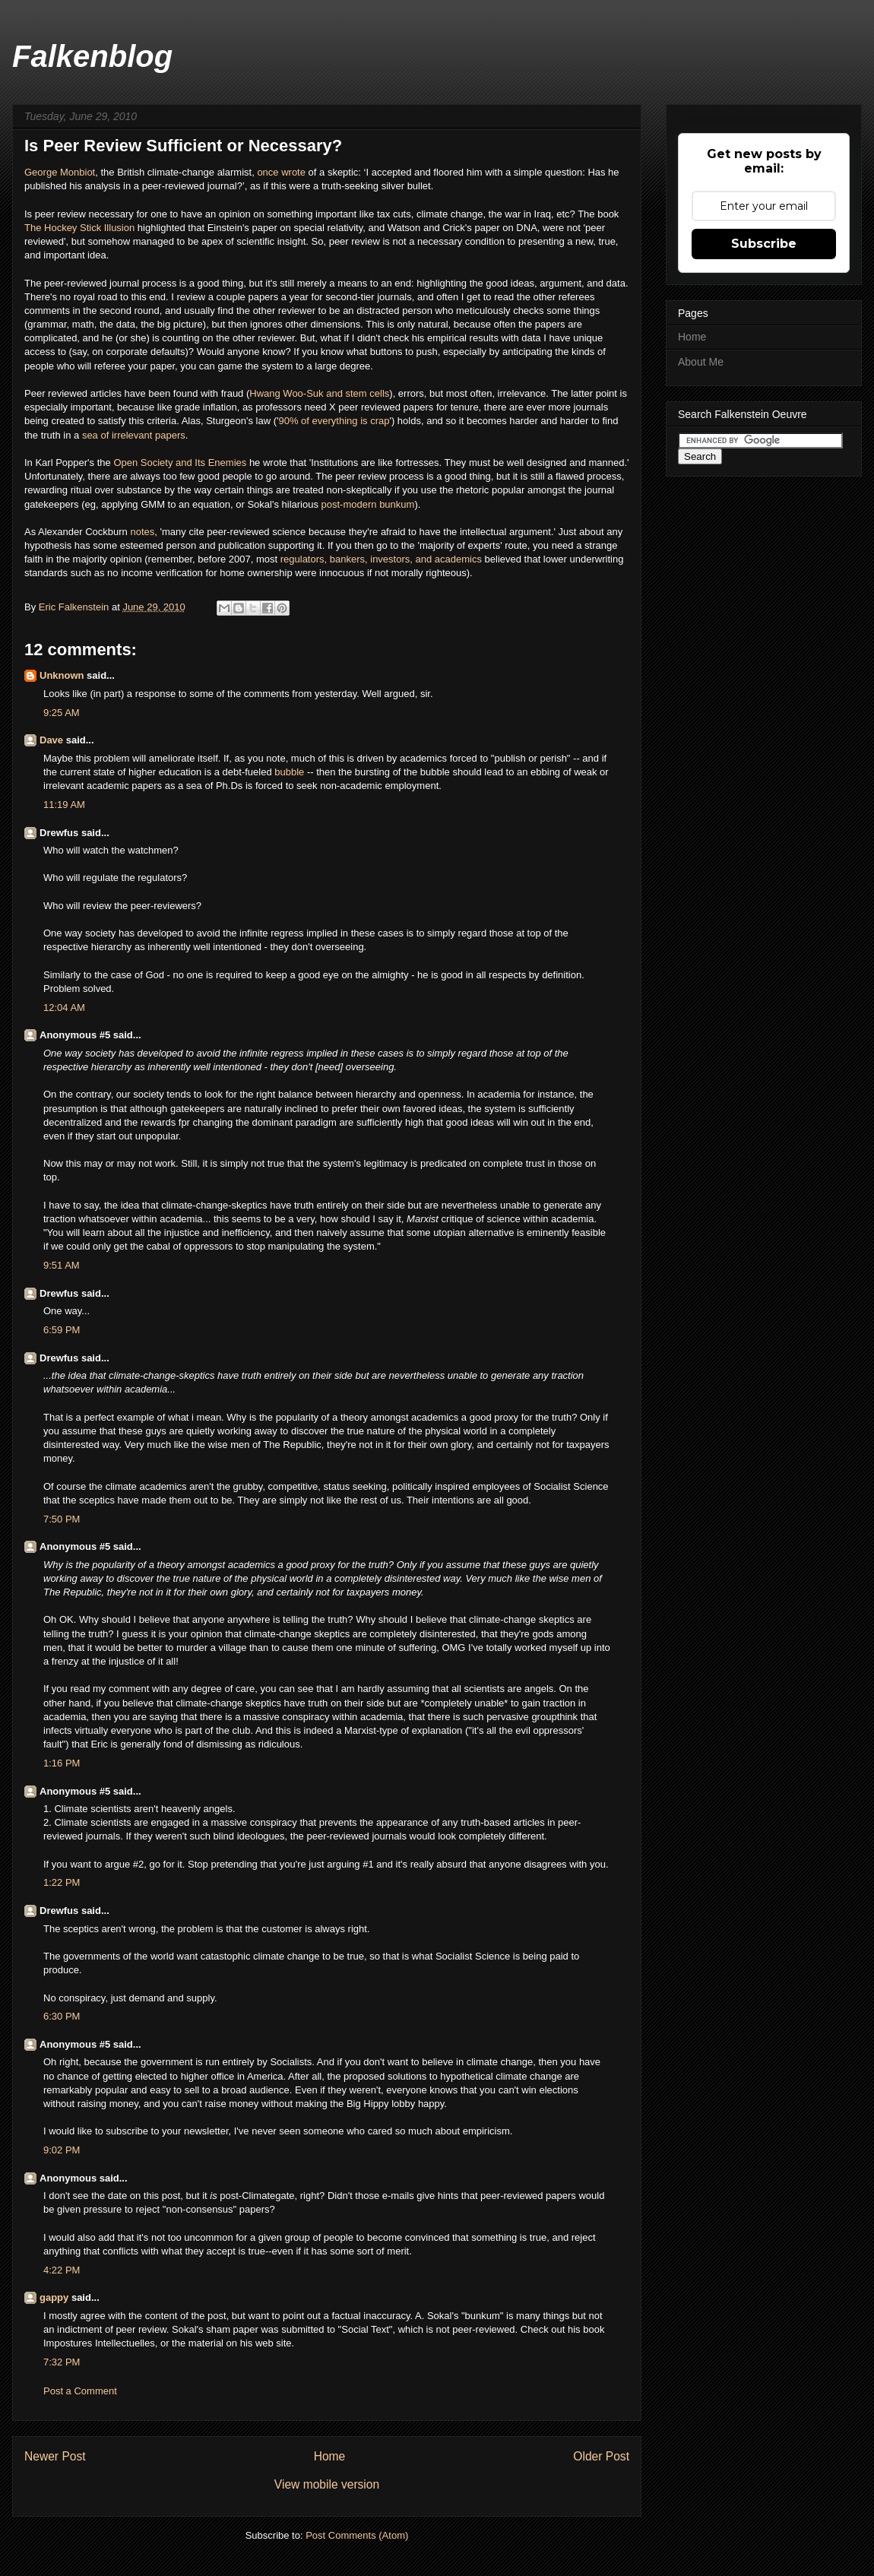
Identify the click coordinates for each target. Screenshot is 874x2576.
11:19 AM (64, 804)
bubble (289, 772)
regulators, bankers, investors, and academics (381, 559)
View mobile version (326, 2484)
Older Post (601, 2456)
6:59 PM (61, 1330)
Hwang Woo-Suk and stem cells (319, 393)
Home (330, 2456)
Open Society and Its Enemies (179, 462)
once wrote (281, 172)
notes (142, 531)
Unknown (62, 675)
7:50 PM (61, 1519)
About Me (701, 362)
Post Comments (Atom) (357, 2535)
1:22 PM (61, 1882)
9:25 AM (61, 712)
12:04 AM (64, 1007)
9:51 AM (61, 1265)
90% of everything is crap (333, 420)
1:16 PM (61, 1763)
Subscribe (763, 243)
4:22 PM (61, 2270)
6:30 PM (61, 2016)
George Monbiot (59, 172)
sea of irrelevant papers (133, 435)
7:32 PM (61, 2362)
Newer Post (55, 2456)
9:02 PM (61, 2150)
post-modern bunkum (368, 504)
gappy (54, 2297)
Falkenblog (92, 56)
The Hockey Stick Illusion (79, 227)
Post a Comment (80, 2391)
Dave (51, 740)
